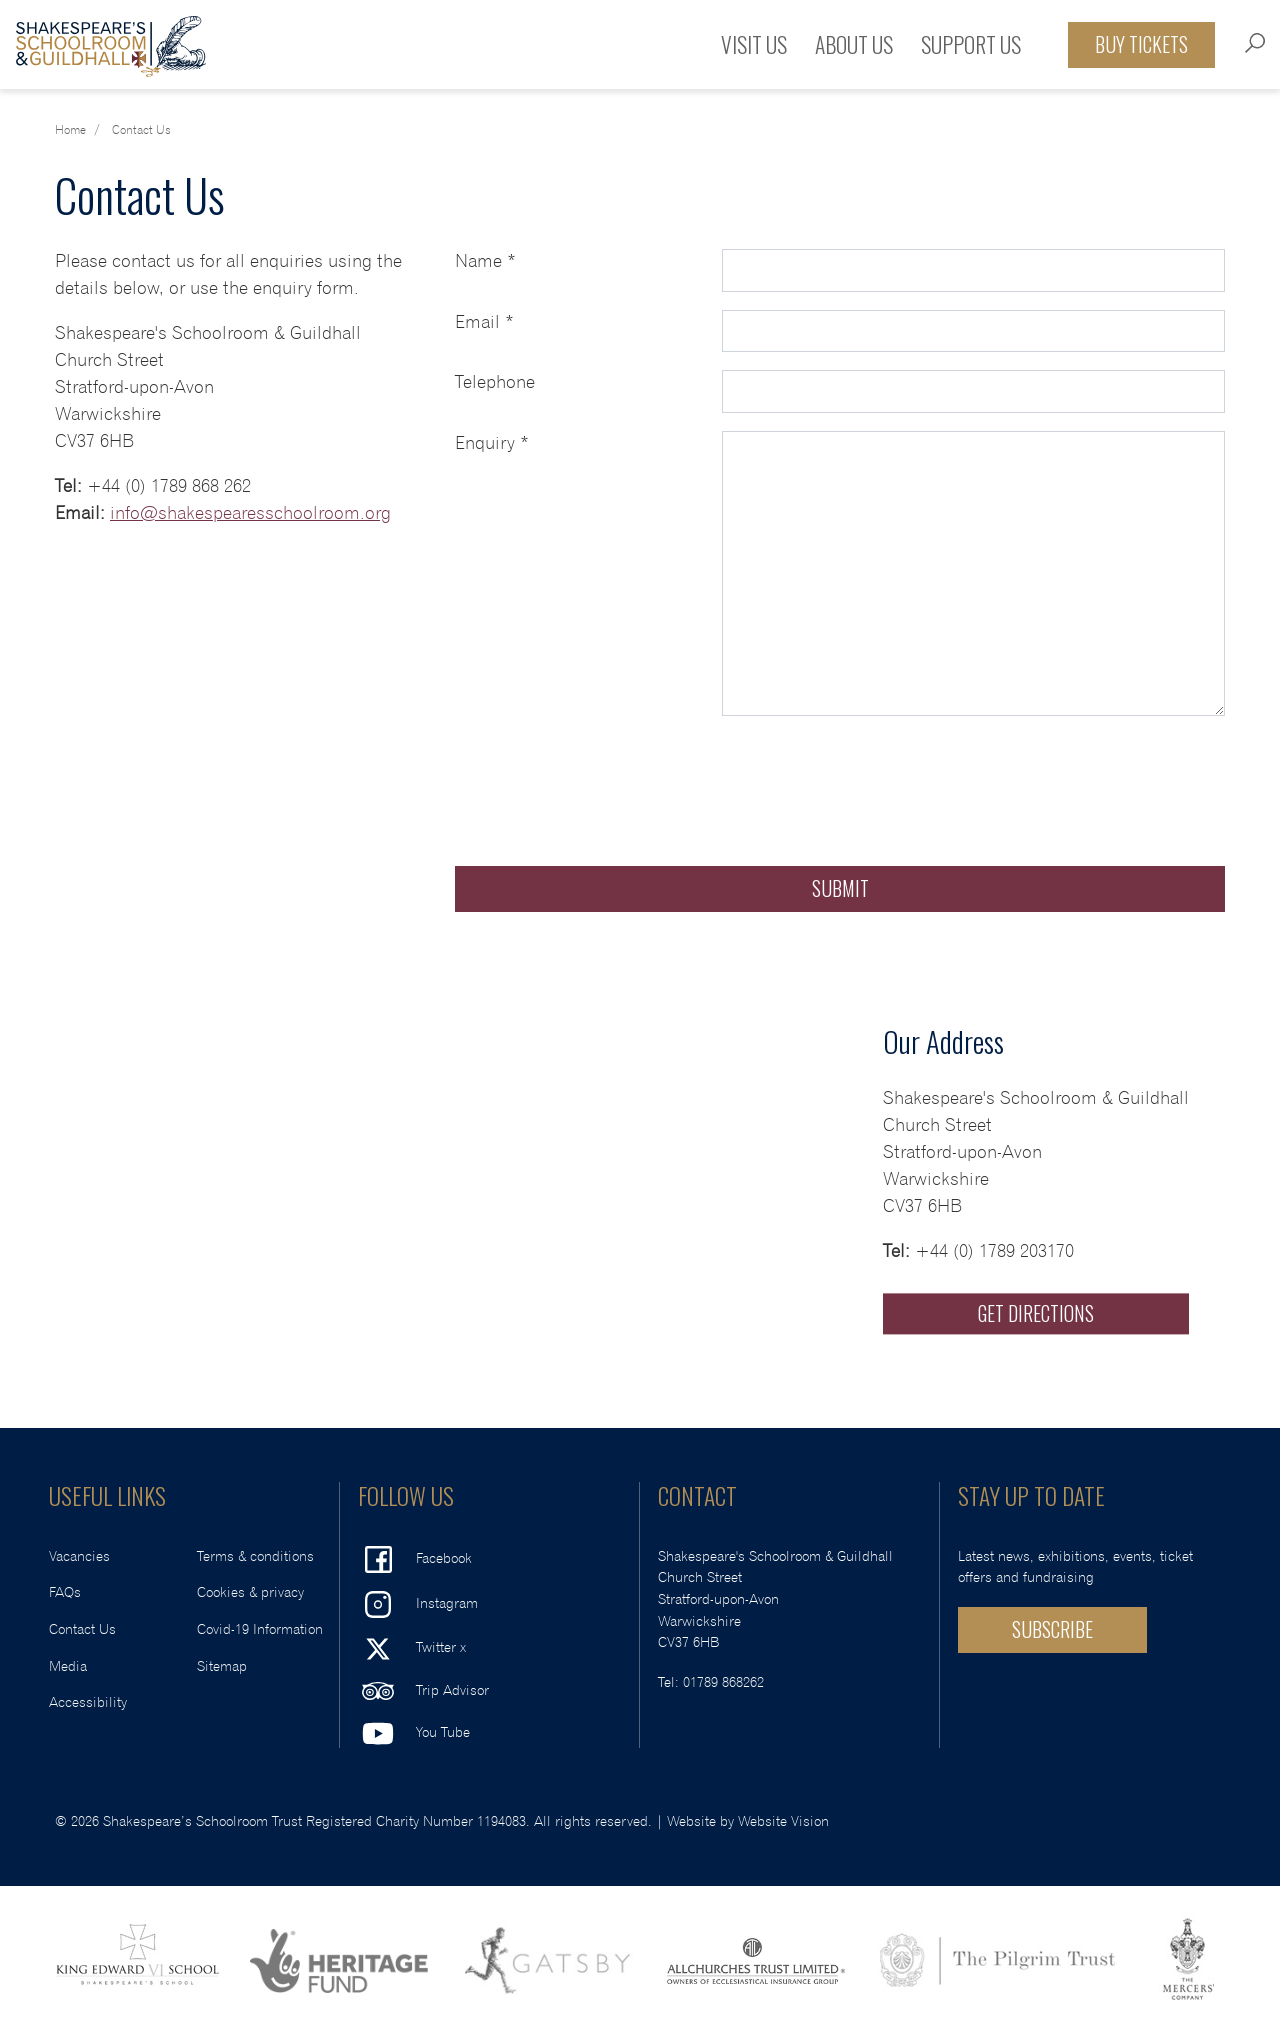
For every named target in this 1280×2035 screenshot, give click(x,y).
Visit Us (754, 44)
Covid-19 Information (260, 1629)
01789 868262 (723, 1682)
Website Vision (783, 1821)
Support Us (971, 44)
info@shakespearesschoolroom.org (250, 514)
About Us (854, 44)
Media (68, 1666)
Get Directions (1036, 1313)
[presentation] (607, 773)
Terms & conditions (255, 1556)
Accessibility (88, 1702)
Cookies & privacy (250, 1592)
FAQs (65, 1592)
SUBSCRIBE (1052, 1629)
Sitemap (222, 1666)
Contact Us (82, 1629)
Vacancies (79, 1556)
